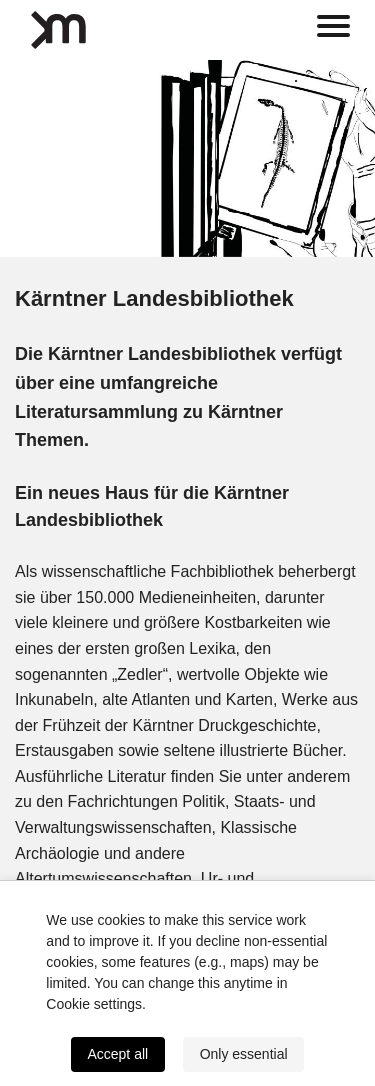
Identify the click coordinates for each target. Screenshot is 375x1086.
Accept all (117, 1054)
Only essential (244, 1054)
